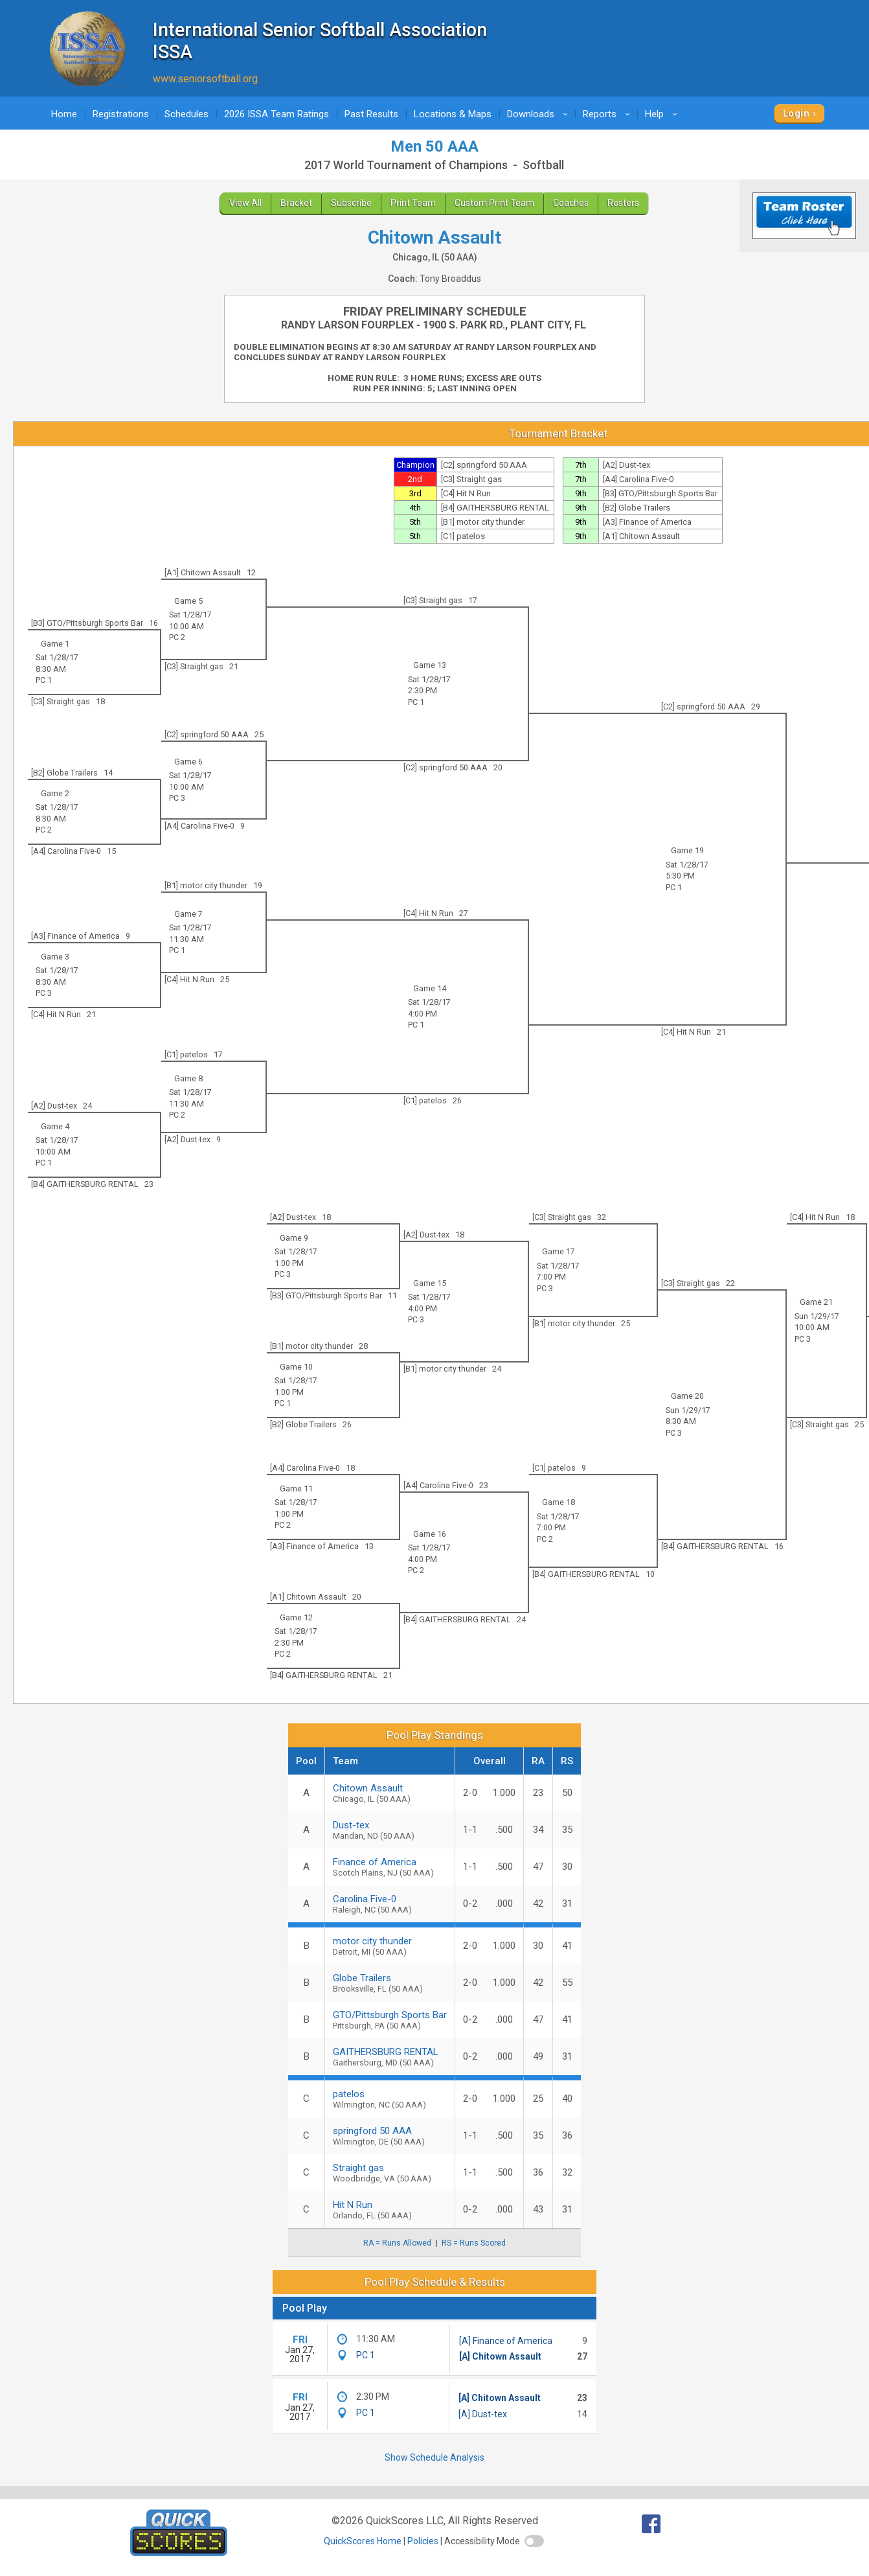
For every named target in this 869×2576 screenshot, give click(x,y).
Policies (422, 2541)
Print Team (413, 203)
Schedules (186, 114)
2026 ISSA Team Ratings (276, 114)
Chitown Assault (390, 1793)
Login (796, 113)
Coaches (571, 203)
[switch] (534, 2541)
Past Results (371, 114)
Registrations (121, 114)
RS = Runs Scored (474, 2243)
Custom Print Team (494, 203)
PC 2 (177, 637)
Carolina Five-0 (390, 1904)
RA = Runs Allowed (397, 2243)
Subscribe (351, 203)
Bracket (296, 203)
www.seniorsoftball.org (205, 79)
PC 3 (177, 798)
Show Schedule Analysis (434, 2457)
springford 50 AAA (390, 2135)
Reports (608, 114)
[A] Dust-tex (482, 2414)
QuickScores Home (362, 2541)
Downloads (539, 114)
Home (64, 114)
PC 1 (416, 702)
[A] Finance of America (505, 2341)
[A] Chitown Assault (500, 2356)
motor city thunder (390, 1946)
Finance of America (390, 1867)
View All (245, 203)
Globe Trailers (390, 1983)
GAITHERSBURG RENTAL (390, 2056)
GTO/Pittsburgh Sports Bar (390, 2019)
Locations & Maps (452, 114)
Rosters (623, 203)
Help (663, 114)
